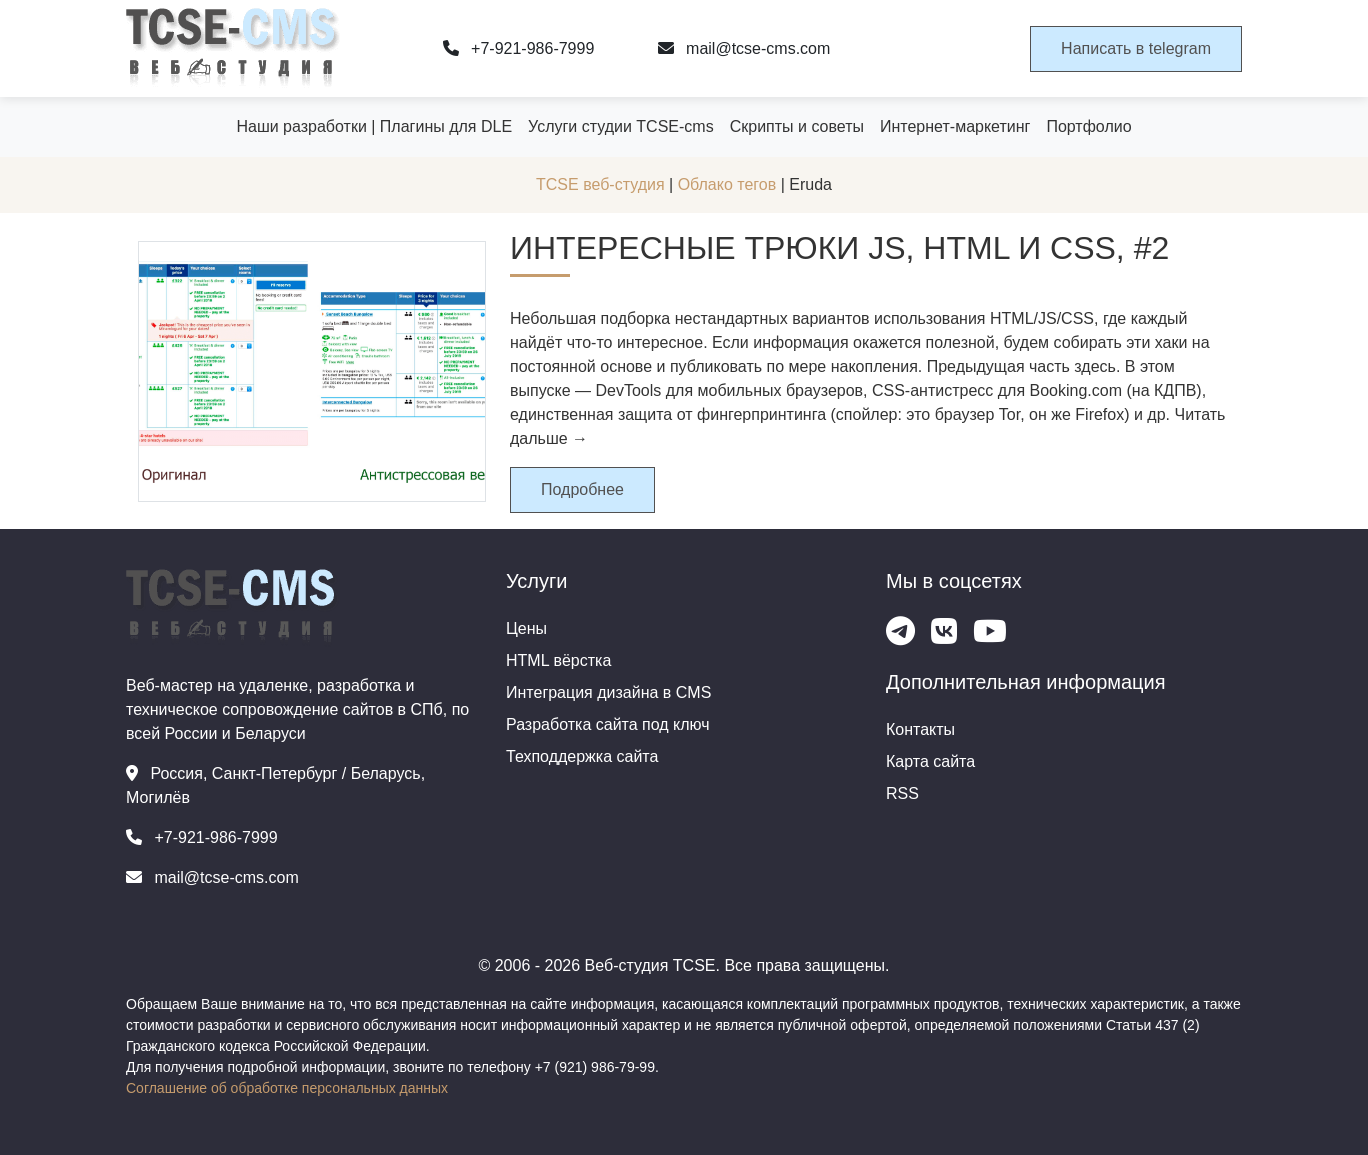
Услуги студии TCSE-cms (621, 126)
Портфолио (1088, 126)
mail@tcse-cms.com (744, 48)
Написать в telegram (1136, 48)
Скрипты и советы (797, 126)
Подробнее (582, 489)
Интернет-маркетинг (955, 126)
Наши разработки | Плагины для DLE (374, 126)
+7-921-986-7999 (519, 48)
